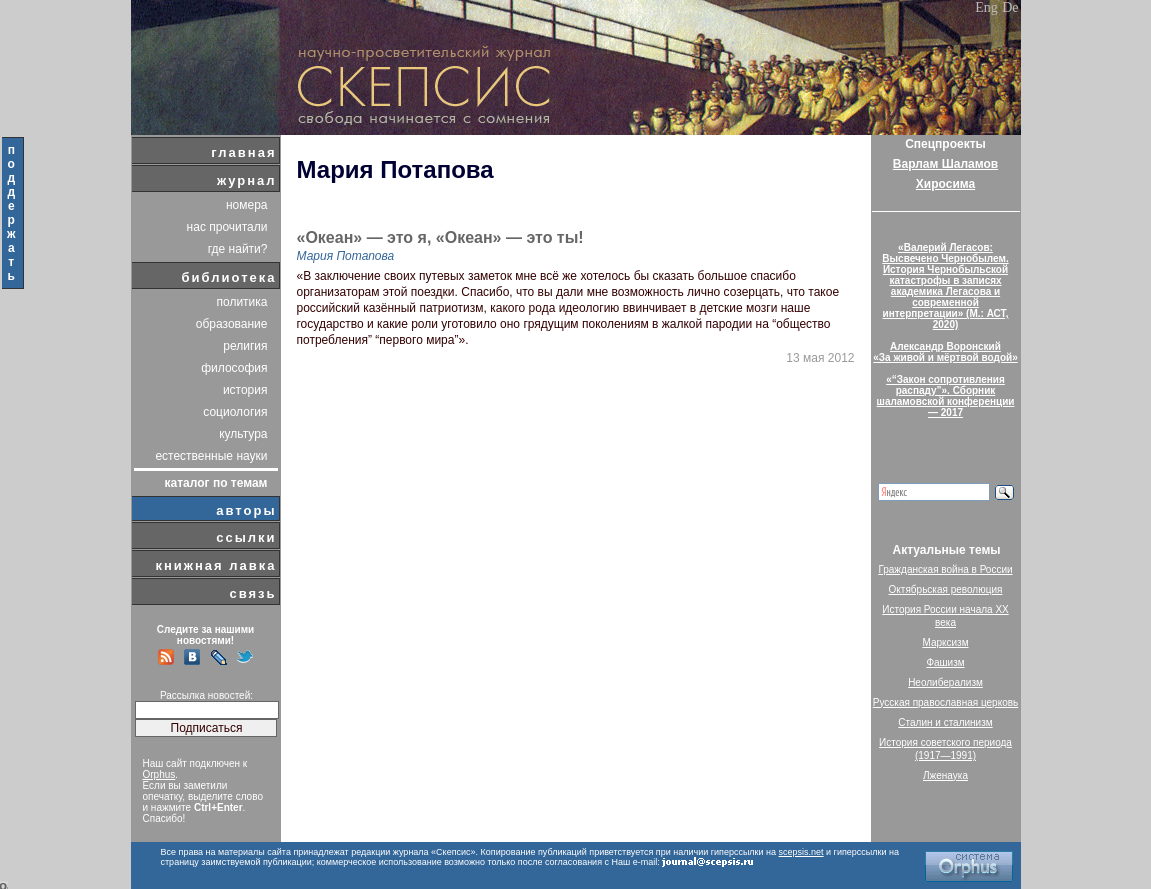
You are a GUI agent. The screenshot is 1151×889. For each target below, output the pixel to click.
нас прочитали (227, 227)
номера (247, 205)
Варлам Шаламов (945, 164)
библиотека (229, 277)
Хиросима (945, 184)
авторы (246, 510)
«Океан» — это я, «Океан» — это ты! (440, 238)
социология (235, 412)
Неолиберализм (945, 682)
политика (242, 302)
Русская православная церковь (946, 702)
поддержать (12, 213)
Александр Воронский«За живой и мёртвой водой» (945, 352)
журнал (247, 180)
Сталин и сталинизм (945, 722)
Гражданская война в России (945, 569)
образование (232, 324)
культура (243, 434)
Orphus (159, 774)
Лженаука (945, 775)
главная (243, 152)
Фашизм (945, 662)
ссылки (246, 537)
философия (234, 368)
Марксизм (945, 642)
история (245, 390)
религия (245, 346)
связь (252, 593)
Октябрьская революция (946, 589)
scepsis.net (801, 852)
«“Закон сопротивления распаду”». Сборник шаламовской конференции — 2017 (946, 396)
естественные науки (211, 456)
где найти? (238, 249)
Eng (986, 7)
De (1010, 7)
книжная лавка (215, 565)
